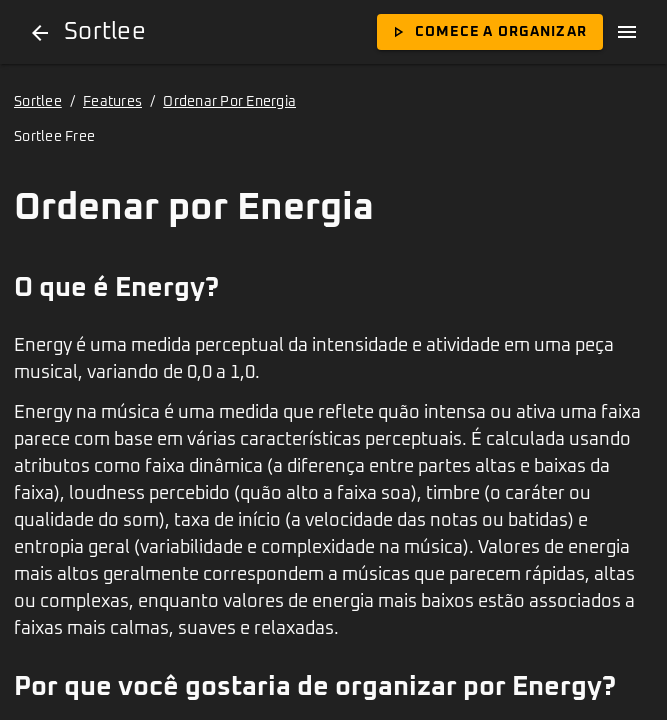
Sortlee (38, 102)
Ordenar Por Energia (229, 102)
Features (112, 102)
